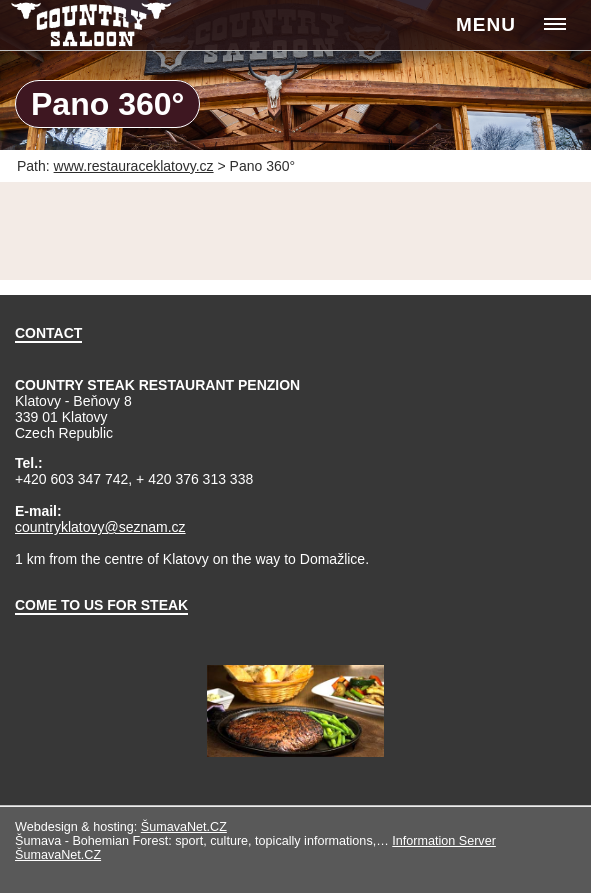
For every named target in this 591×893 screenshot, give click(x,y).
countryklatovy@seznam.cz (100, 527)
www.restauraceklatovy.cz (134, 166)
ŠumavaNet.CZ (184, 827)
